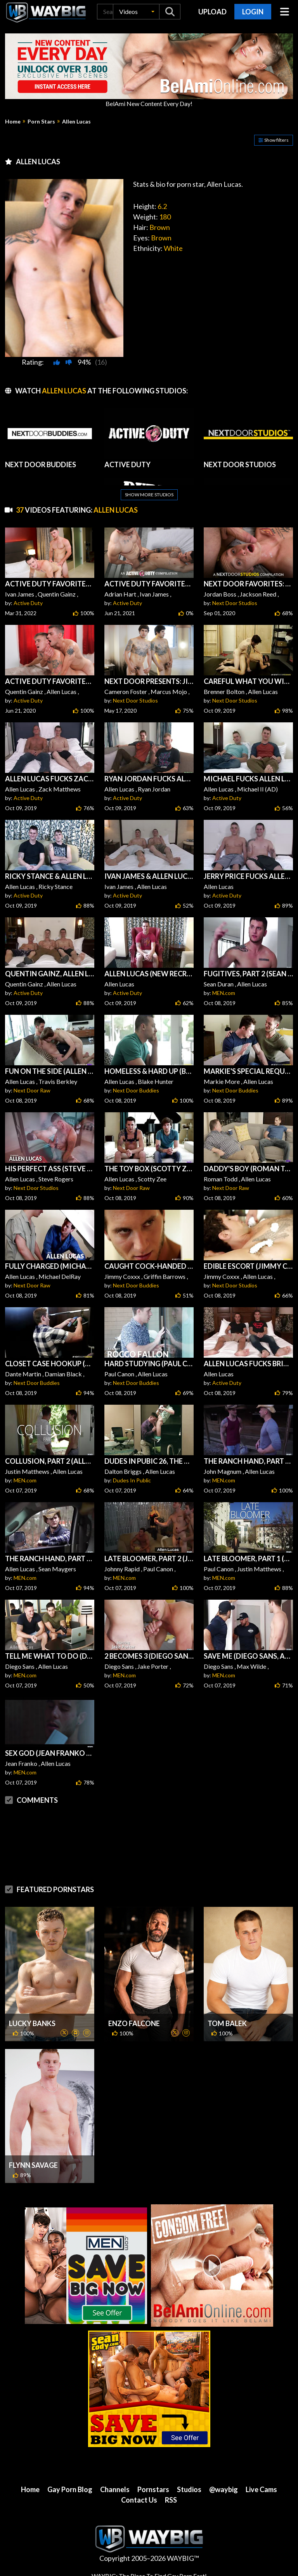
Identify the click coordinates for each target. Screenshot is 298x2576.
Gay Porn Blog (69, 2489)
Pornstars (153, 2489)
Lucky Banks (32, 2023)
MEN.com (223, 993)
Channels (115, 2489)
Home (13, 121)
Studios (189, 2489)
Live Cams (261, 2489)
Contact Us (139, 2500)
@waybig (223, 2489)
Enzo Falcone (134, 2023)
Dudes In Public (132, 1480)
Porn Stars (41, 121)
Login (252, 11)
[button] (136, 11)
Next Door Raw (32, 1090)
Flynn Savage (33, 2165)
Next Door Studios (234, 603)
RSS (171, 2500)
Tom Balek (227, 2023)
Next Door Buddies (136, 1090)
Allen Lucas (76, 121)
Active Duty (28, 603)
